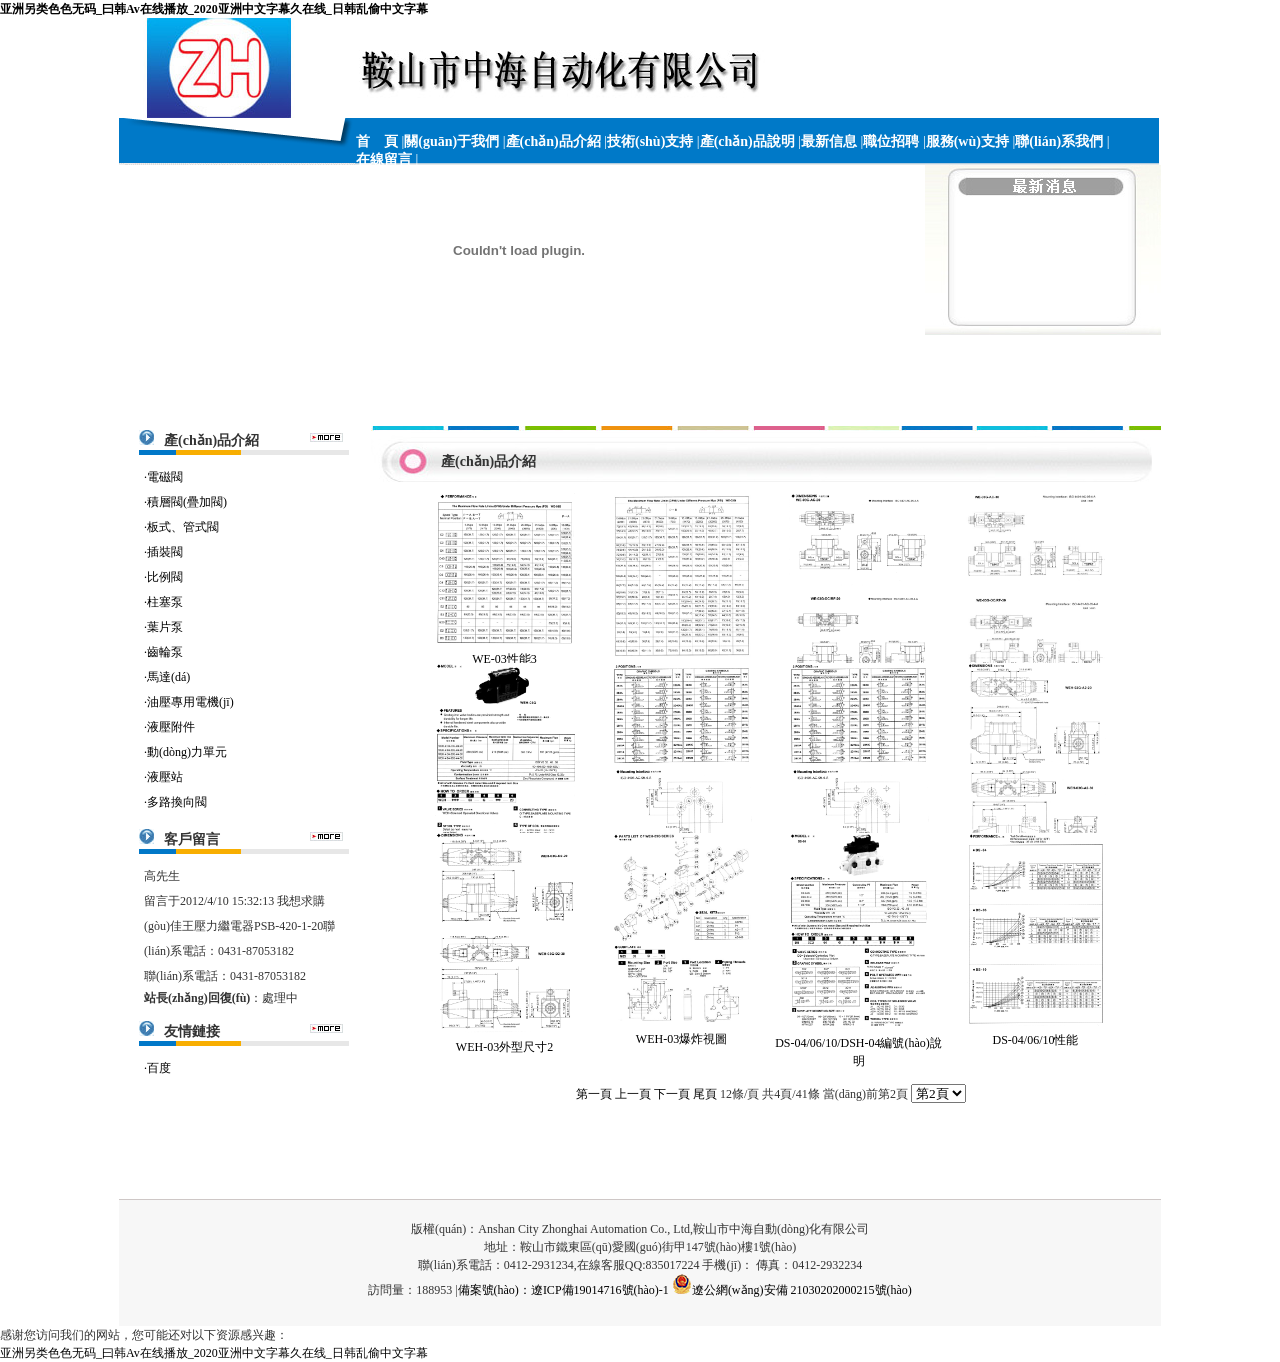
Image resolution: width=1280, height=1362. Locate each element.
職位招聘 (891, 141)
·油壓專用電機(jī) (189, 702)
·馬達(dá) (167, 677)
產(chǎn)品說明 (747, 141)
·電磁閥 (163, 477)
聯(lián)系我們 (1059, 141)
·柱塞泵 (163, 602)
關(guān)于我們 (451, 141)
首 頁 (377, 141)
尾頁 (705, 1094)
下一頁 (672, 1094)
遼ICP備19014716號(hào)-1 (600, 1290)
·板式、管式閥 (181, 527)
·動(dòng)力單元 (185, 752)
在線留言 (384, 159)
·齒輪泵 (163, 652)
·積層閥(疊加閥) (185, 502)
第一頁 (594, 1094)
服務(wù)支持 (967, 141)
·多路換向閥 (175, 802)
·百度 (157, 1068)
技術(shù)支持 (650, 141)
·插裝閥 (163, 552)
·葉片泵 (163, 627)
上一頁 (633, 1094)
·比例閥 (163, 577)
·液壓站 (163, 777)
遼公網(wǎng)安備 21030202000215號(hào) (792, 1290)
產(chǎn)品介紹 (553, 141)
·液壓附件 (169, 727)
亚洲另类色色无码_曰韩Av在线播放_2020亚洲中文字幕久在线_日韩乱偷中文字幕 (214, 9)
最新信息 (829, 141)
